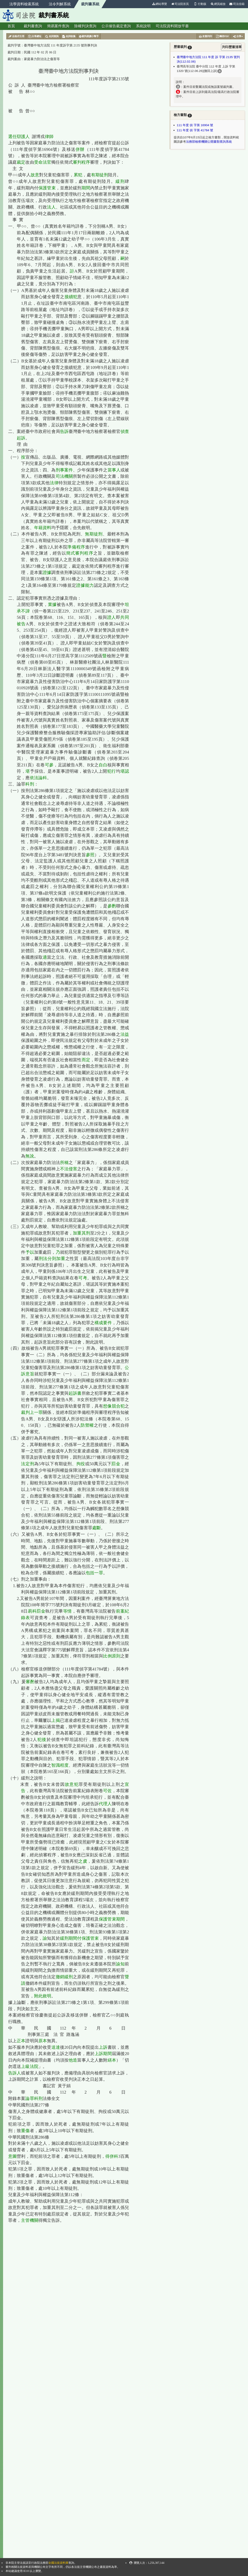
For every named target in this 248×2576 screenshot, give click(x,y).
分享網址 (34, 36)
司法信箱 (237, 4)
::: (148, 4)
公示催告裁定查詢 (116, 26)
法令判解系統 (60, 4)
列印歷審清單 (231, 47)
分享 (237, 36)
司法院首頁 (180, 4)
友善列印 (205, 36)
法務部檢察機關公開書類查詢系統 (209, 141)
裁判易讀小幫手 (89, 36)
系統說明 (143, 26)
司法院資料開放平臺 (172, 26)
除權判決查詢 (85, 26)
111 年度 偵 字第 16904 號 (195, 125)
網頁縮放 (218, 4)
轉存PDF (222, 36)
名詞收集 (69, 36)
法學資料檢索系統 (24, 4)
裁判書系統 (90, 4)
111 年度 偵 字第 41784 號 (195, 130)
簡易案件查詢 (58, 26)
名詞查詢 (52, 36)
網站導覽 (159, 4)
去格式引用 (16, 36)
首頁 (11, 26)
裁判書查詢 (33, 26)
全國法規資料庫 (58, 2562)
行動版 (199, 4)
